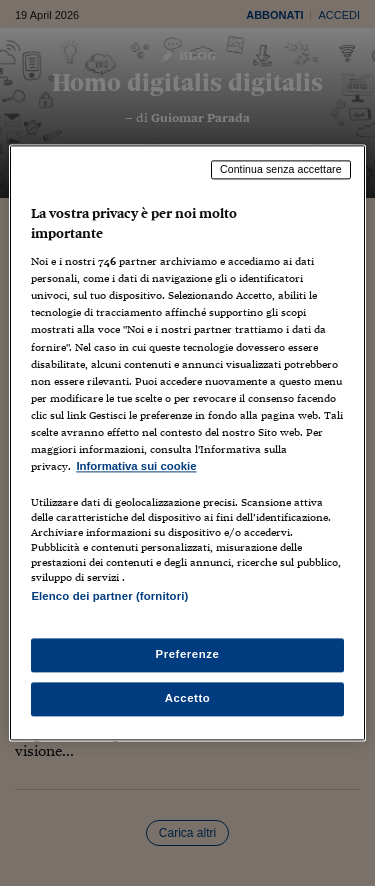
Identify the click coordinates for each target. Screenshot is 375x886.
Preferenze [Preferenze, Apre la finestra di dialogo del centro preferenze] (188, 655)
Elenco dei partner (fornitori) (109, 596)
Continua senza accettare (281, 169)
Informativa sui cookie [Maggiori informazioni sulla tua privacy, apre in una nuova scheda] (136, 466)
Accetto (188, 699)
